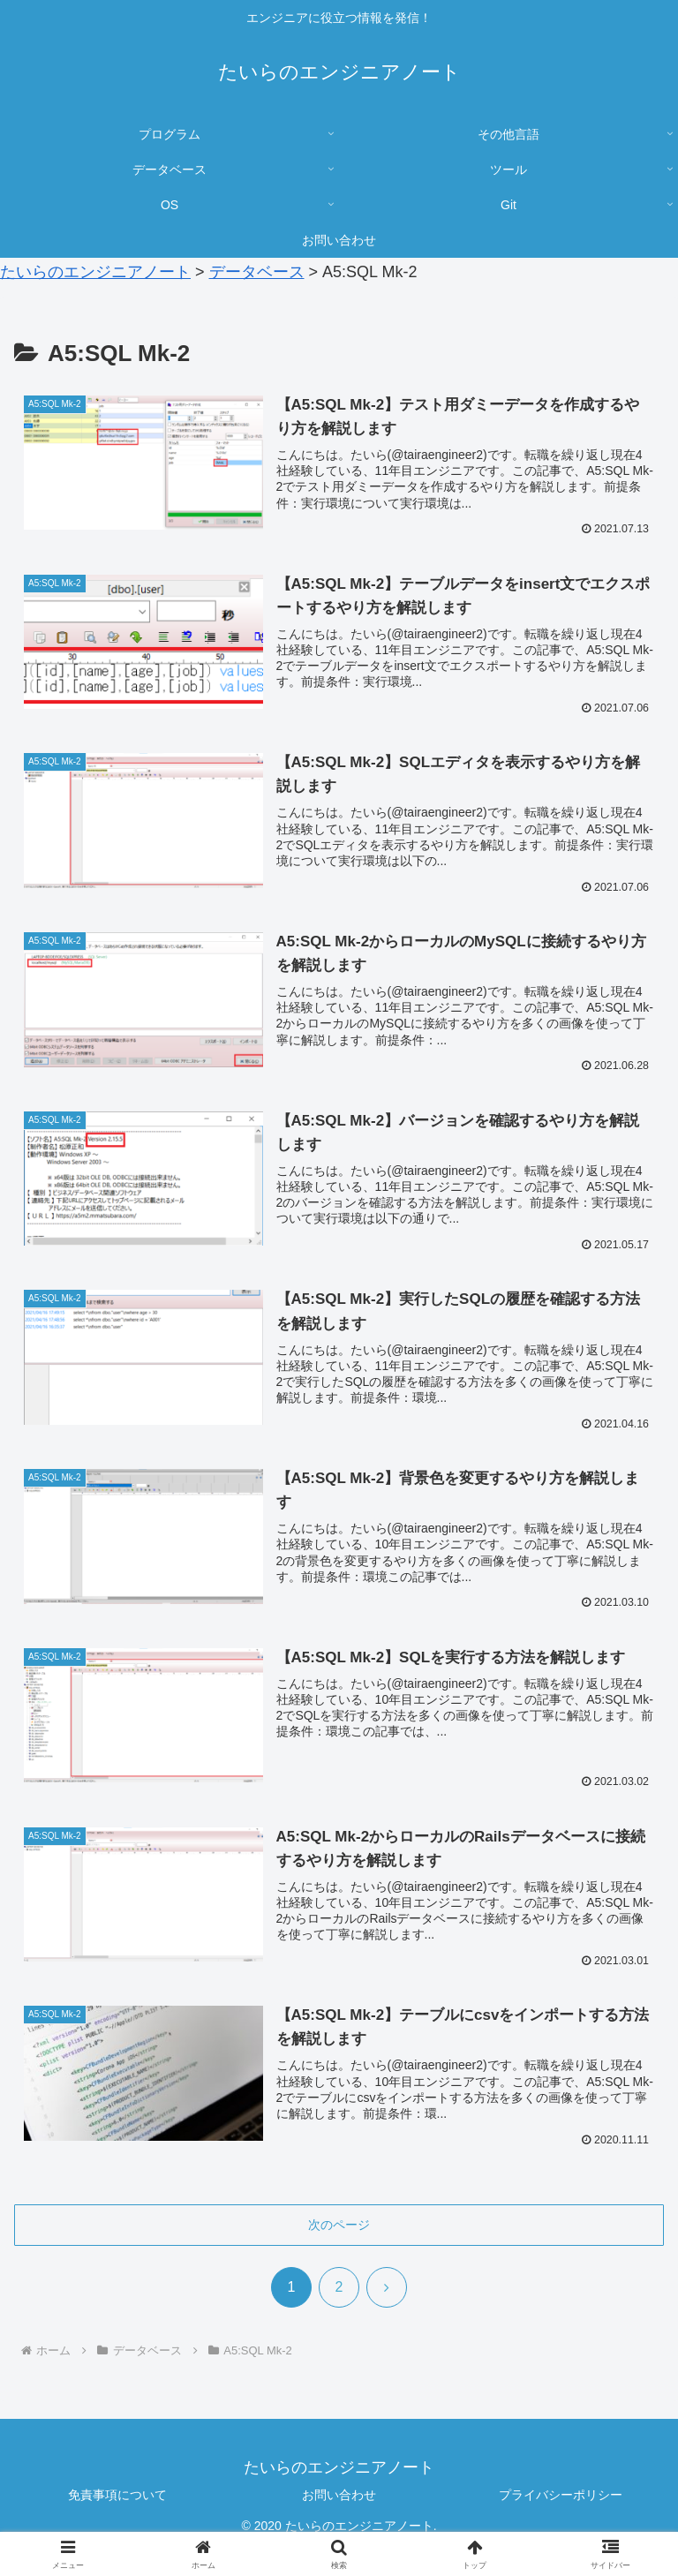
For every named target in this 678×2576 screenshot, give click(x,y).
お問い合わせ (339, 2496)
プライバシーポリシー (560, 2496)
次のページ (339, 2225)
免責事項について (117, 2496)
